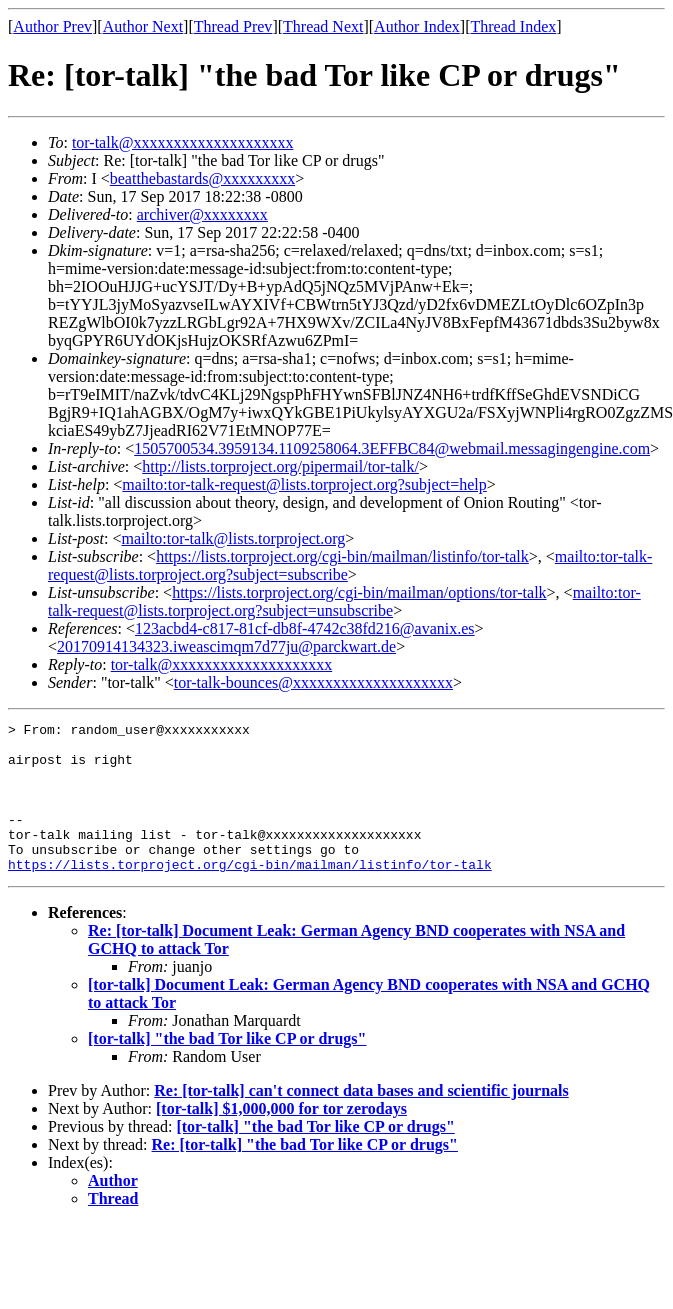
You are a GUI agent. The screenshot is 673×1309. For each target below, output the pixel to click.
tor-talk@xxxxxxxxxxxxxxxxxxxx (183, 142)
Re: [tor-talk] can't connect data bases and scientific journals (361, 1120)
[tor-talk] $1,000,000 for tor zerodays (281, 1138)
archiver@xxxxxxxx (202, 214)
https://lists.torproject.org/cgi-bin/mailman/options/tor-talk (359, 592)
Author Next (143, 26)
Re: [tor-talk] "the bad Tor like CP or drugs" (305, 1174)
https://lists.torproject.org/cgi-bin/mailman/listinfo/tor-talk (342, 556)
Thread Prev (233, 26)
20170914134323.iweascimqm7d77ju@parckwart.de (226, 646)
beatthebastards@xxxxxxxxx (202, 178)
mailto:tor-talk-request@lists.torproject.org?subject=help (304, 484)
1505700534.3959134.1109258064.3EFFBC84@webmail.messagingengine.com (392, 448)
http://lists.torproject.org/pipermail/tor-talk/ (280, 466)
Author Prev (52, 26)
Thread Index (514, 26)
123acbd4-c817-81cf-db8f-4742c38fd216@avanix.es (305, 628)
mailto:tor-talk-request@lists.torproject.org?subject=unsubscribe (344, 601)
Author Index (417, 26)
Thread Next (323, 26)
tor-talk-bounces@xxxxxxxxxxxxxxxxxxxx (313, 682)
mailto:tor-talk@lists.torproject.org (233, 538)
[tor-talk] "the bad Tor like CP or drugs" (227, 1068)
